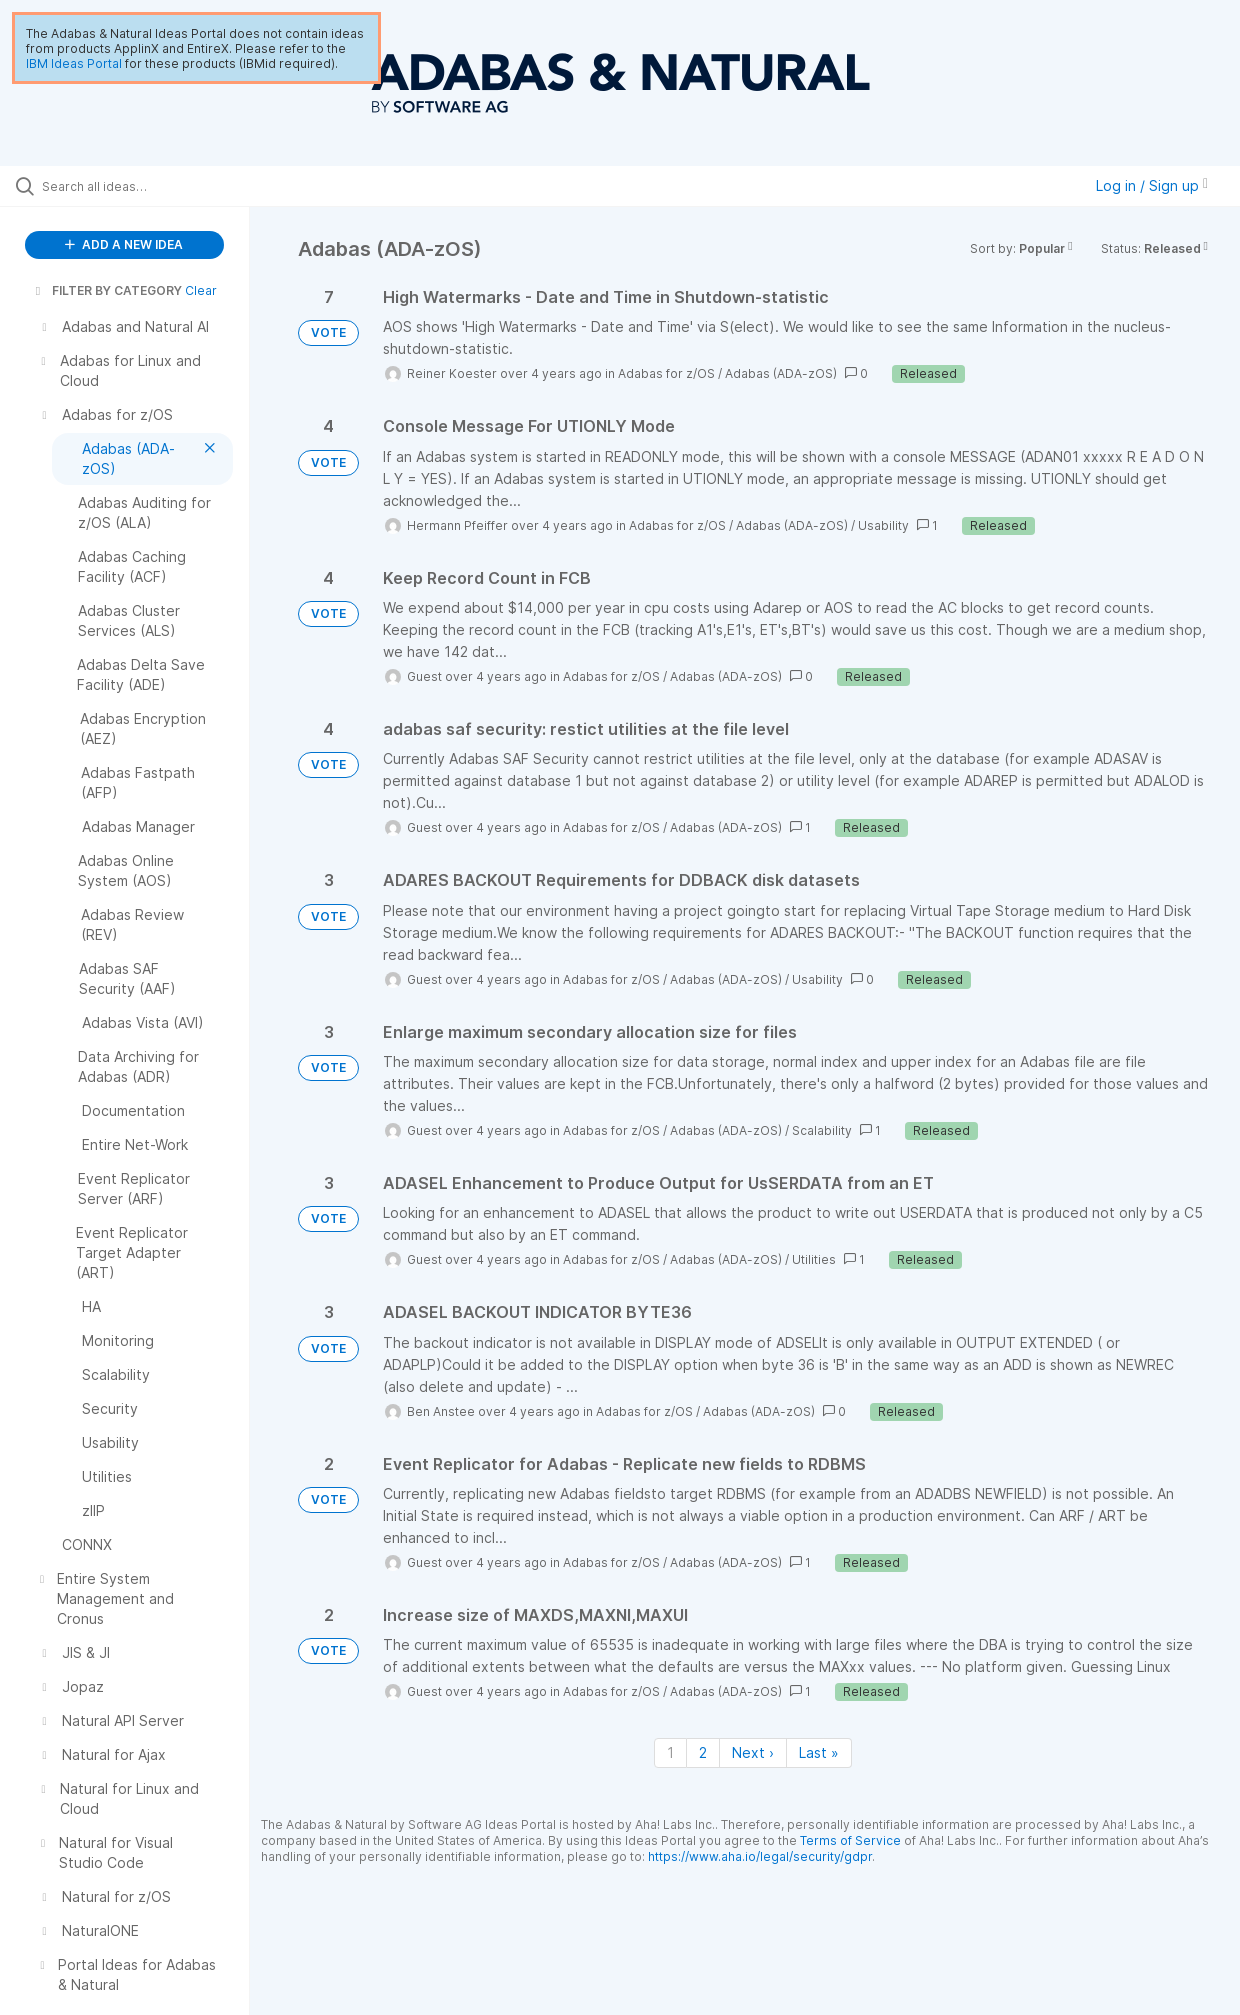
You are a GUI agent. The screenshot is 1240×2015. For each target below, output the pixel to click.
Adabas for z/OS (666, 373)
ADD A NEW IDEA (124, 244)
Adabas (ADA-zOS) (781, 373)
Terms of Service (850, 1840)
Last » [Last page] (819, 1752)
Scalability (822, 1130)
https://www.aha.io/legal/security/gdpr (760, 1856)
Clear (201, 290)
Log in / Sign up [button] (1152, 185)
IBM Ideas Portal (74, 63)
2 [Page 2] (703, 1752)
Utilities (814, 1259)
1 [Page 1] (670, 1752)
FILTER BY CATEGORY (107, 290)
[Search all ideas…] (149, 186)
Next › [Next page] (753, 1752)
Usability (883, 525)
